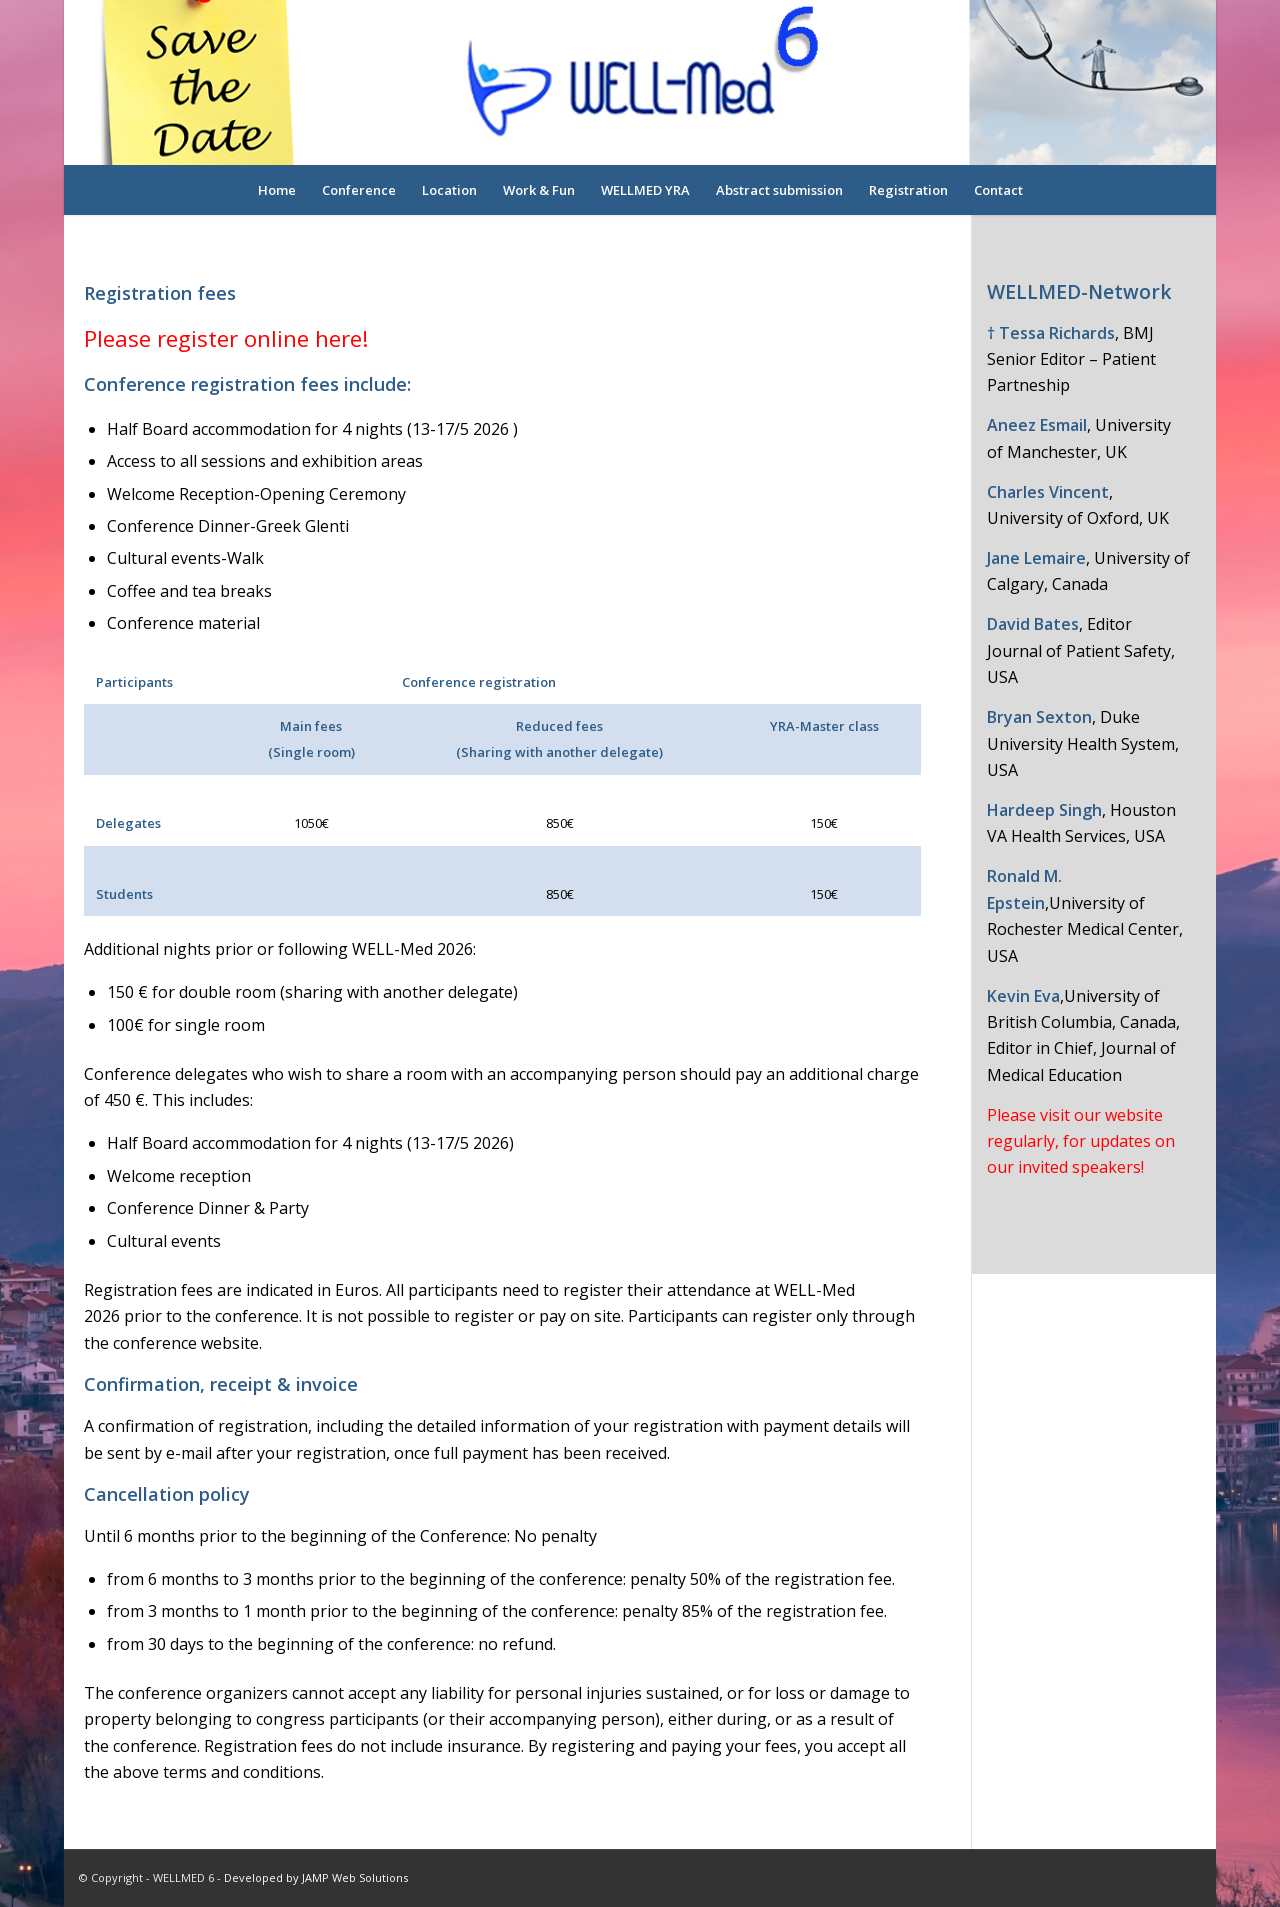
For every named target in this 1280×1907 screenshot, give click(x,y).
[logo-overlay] (640, 82)
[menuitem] (277, 190)
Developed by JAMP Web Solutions (316, 1877)
